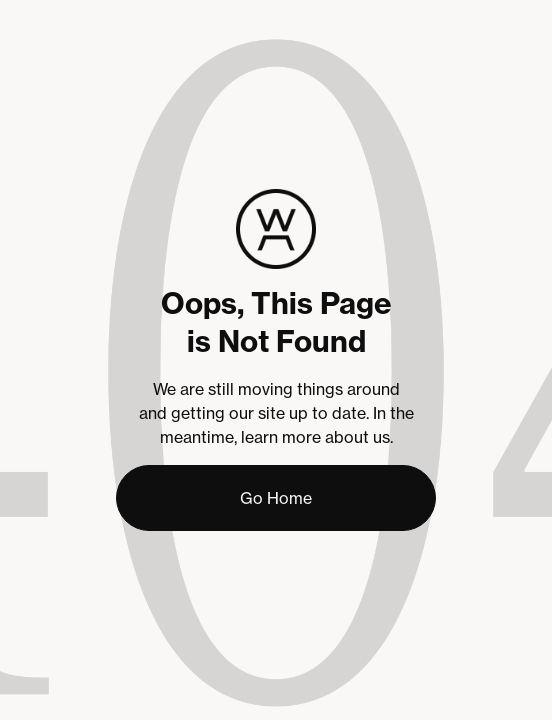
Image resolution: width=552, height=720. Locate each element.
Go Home (276, 498)
